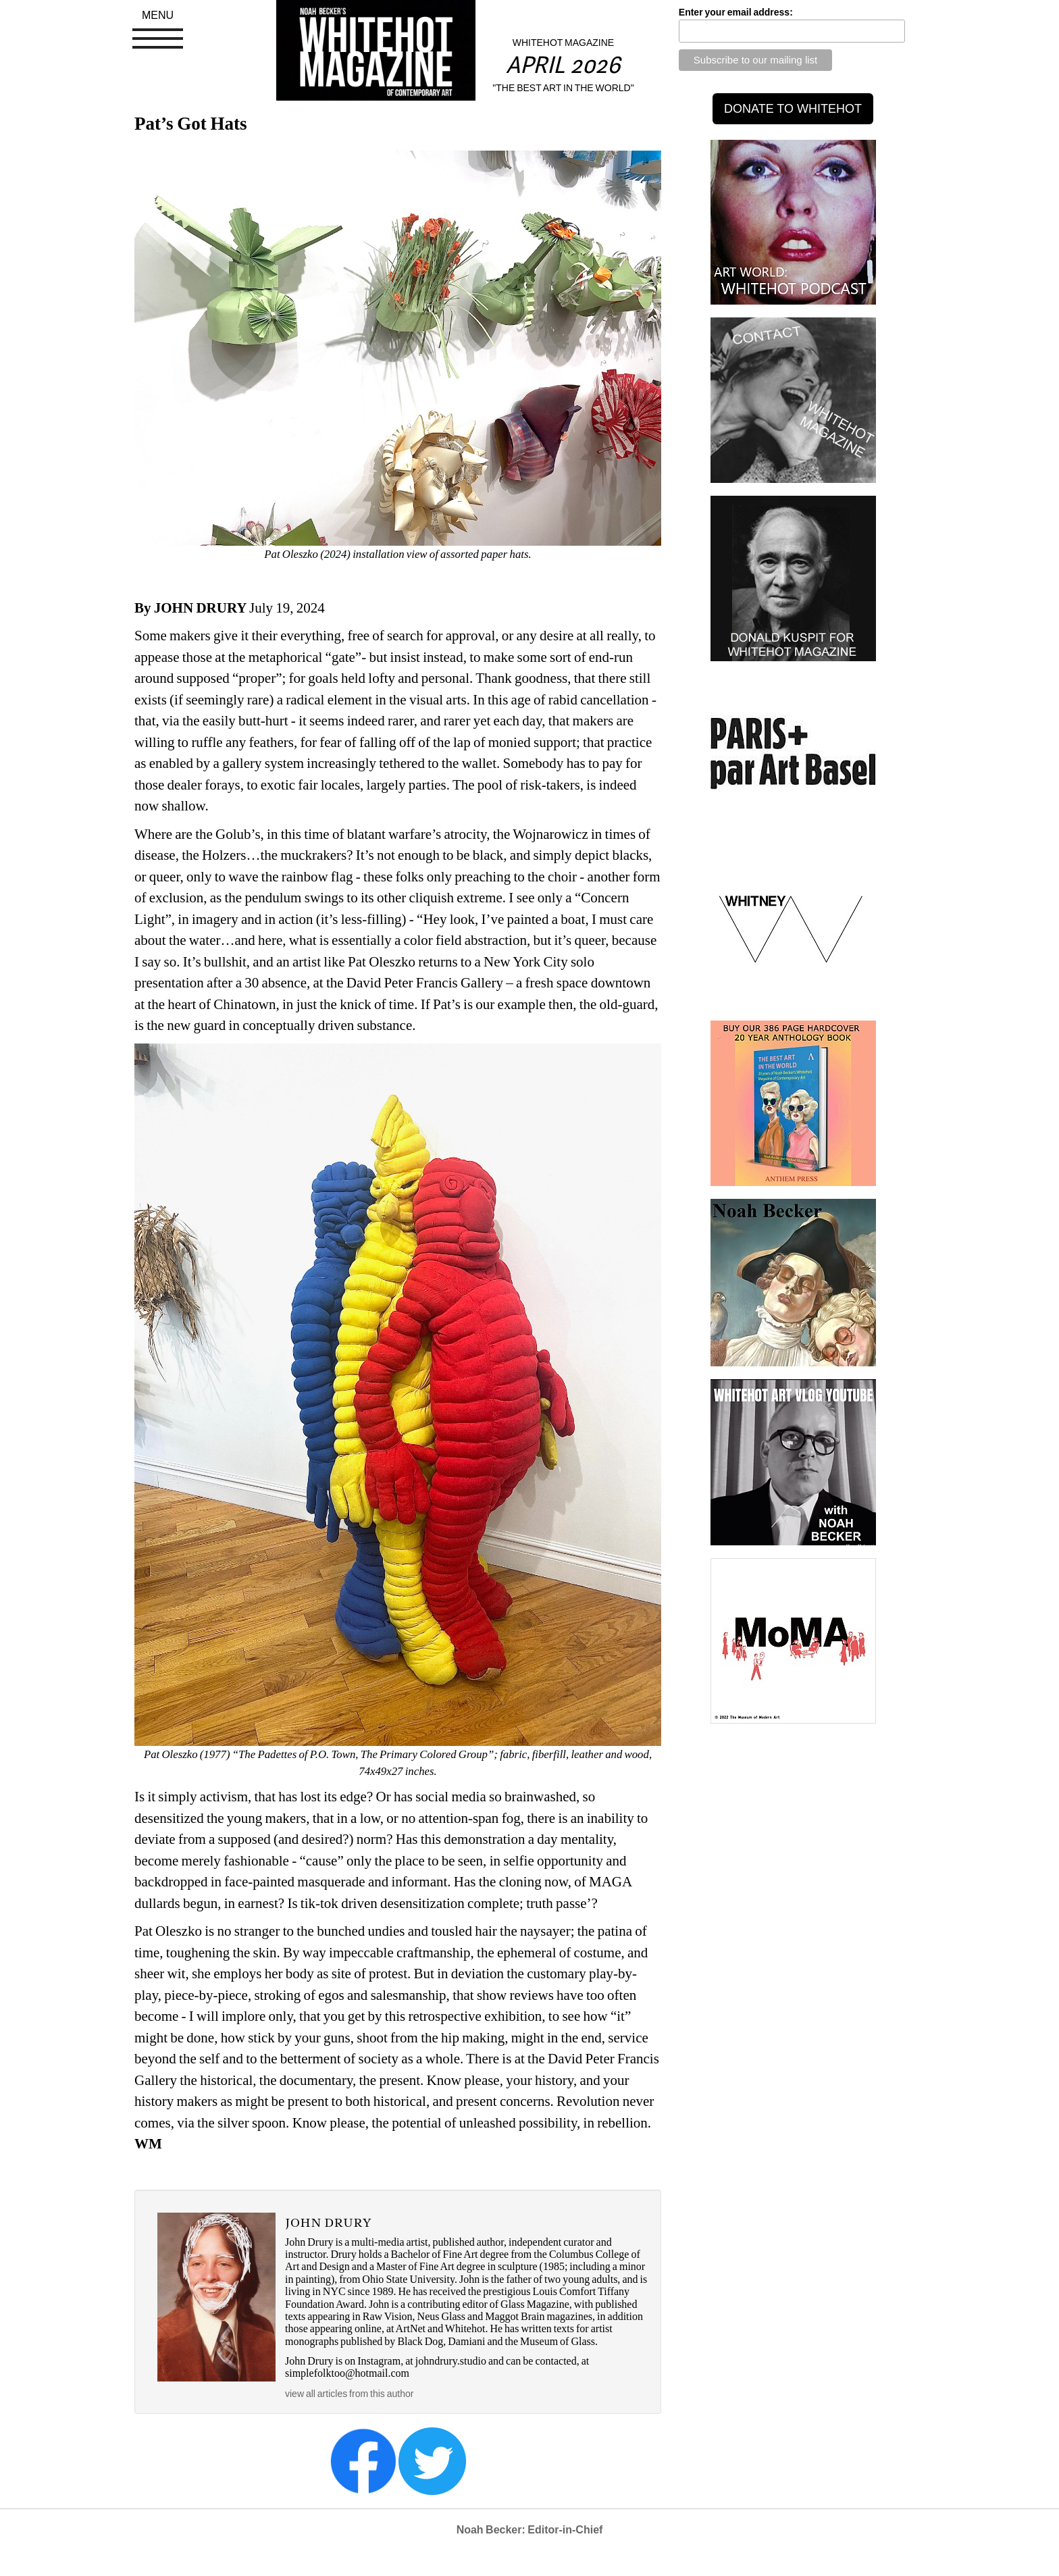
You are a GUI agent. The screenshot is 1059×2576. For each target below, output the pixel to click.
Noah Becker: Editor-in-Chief (530, 2529)
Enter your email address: (736, 12)
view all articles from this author (349, 2393)
